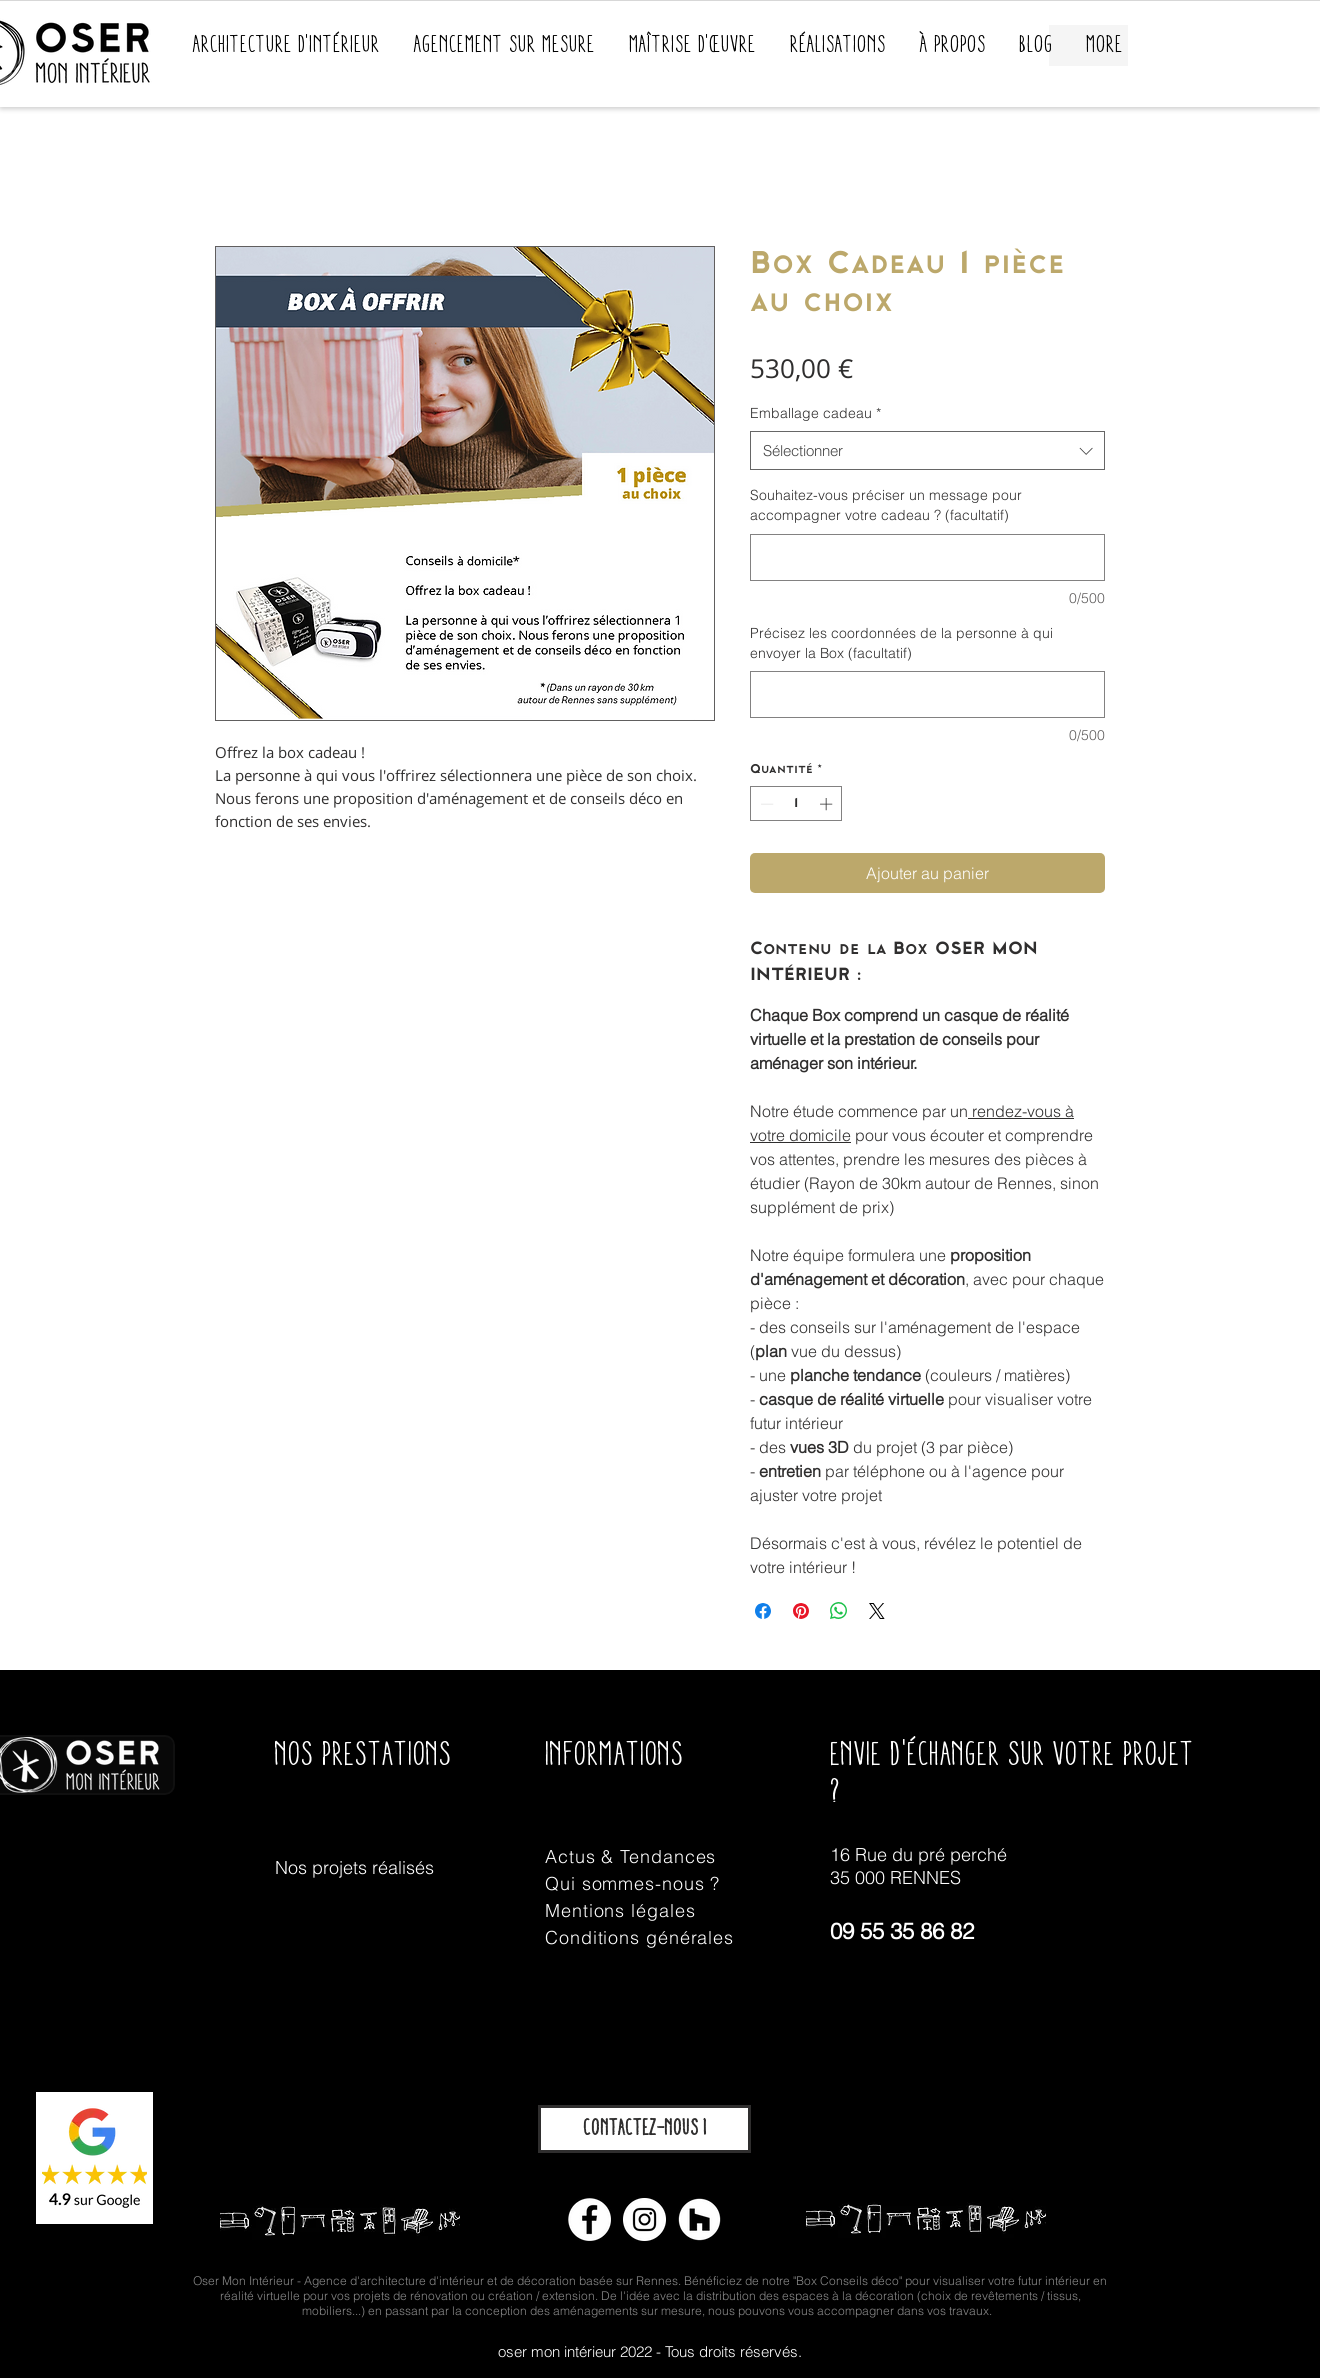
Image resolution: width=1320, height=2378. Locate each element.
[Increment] (828, 804)
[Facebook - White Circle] (589, 2219)
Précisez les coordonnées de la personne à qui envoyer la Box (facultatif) (901, 643)
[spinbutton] (796, 804)
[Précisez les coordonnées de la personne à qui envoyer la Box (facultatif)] (927, 694)
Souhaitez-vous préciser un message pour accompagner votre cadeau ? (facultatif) (886, 505)
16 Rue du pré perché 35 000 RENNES (918, 1866)
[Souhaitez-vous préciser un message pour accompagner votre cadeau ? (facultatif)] (927, 557)
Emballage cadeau (815, 413)
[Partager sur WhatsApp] (839, 1611)
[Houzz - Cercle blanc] (699, 2219)
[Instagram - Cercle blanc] (644, 2219)
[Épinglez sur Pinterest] (801, 1611)
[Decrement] (765, 804)
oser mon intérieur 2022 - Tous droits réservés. (650, 2351)
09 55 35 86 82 (902, 1931)
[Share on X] (877, 1611)
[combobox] (927, 450)
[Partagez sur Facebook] (763, 1611)
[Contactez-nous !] (644, 2129)
